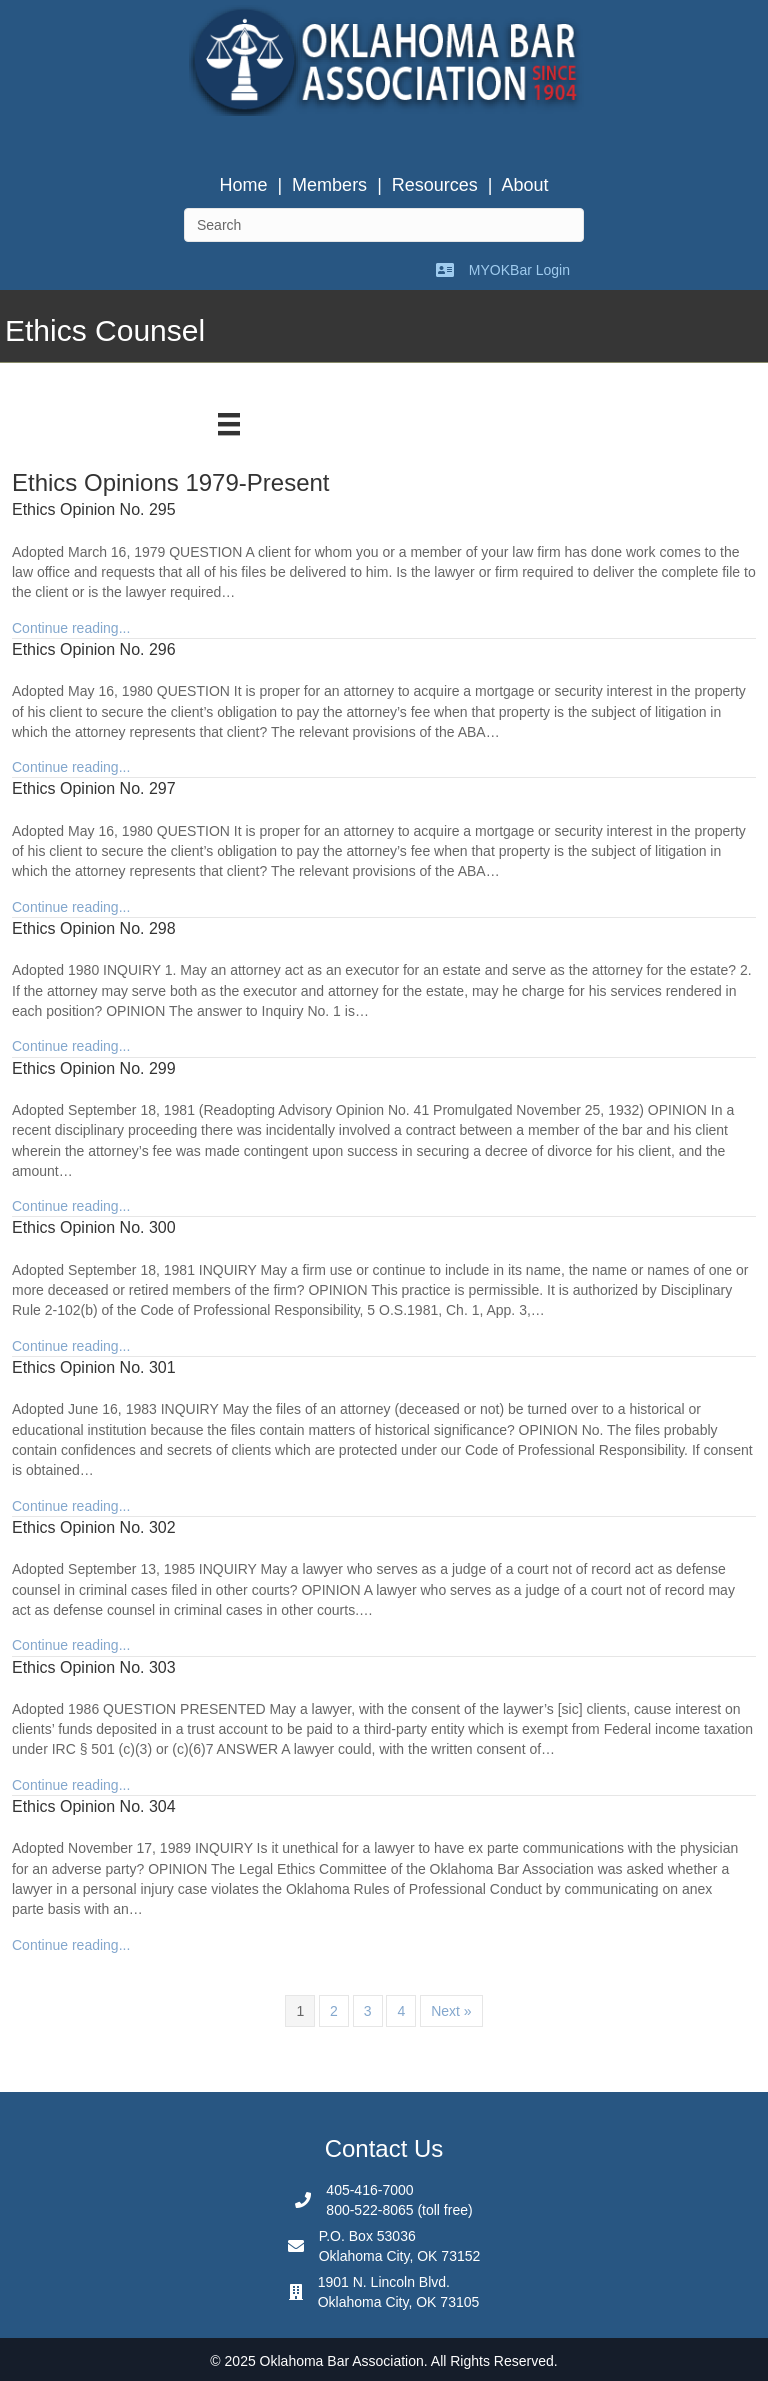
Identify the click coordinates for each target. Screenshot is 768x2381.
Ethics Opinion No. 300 (94, 1227)
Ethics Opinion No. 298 (94, 928)
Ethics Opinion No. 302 (94, 1527)
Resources (435, 185)
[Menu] (229, 424)
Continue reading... (71, 628)
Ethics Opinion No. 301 (94, 1367)
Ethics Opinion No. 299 (94, 1068)
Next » (451, 2011)
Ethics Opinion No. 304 (94, 1806)
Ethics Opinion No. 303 (94, 1667)
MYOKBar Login (519, 270)
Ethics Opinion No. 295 (94, 509)
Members (329, 185)
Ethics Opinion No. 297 (94, 788)
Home (243, 185)
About (525, 185)
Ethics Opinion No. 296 (94, 649)
